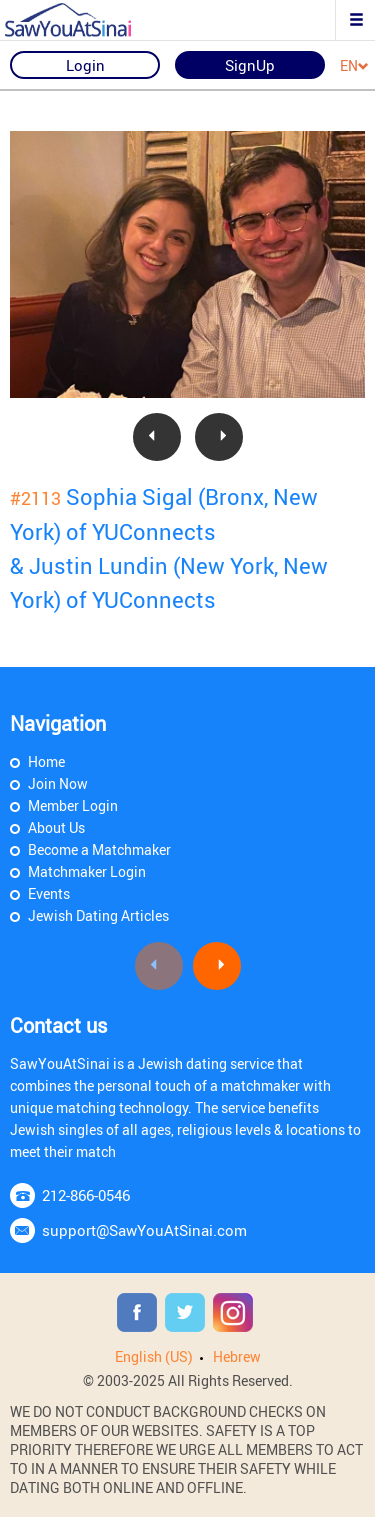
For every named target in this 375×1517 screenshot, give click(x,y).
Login (85, 65)
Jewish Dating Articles (98, 915)
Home (46, 761)
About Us (56, 827)
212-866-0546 (86, 1195)
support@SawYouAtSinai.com (144, 1230)
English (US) (154, 1356)
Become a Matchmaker (99, 849)
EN (354, 66)
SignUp (250, 65)
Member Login (73, 805)
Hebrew (237, 1356)
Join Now (58, 783)
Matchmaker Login (87, 871)
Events (49, 893)
